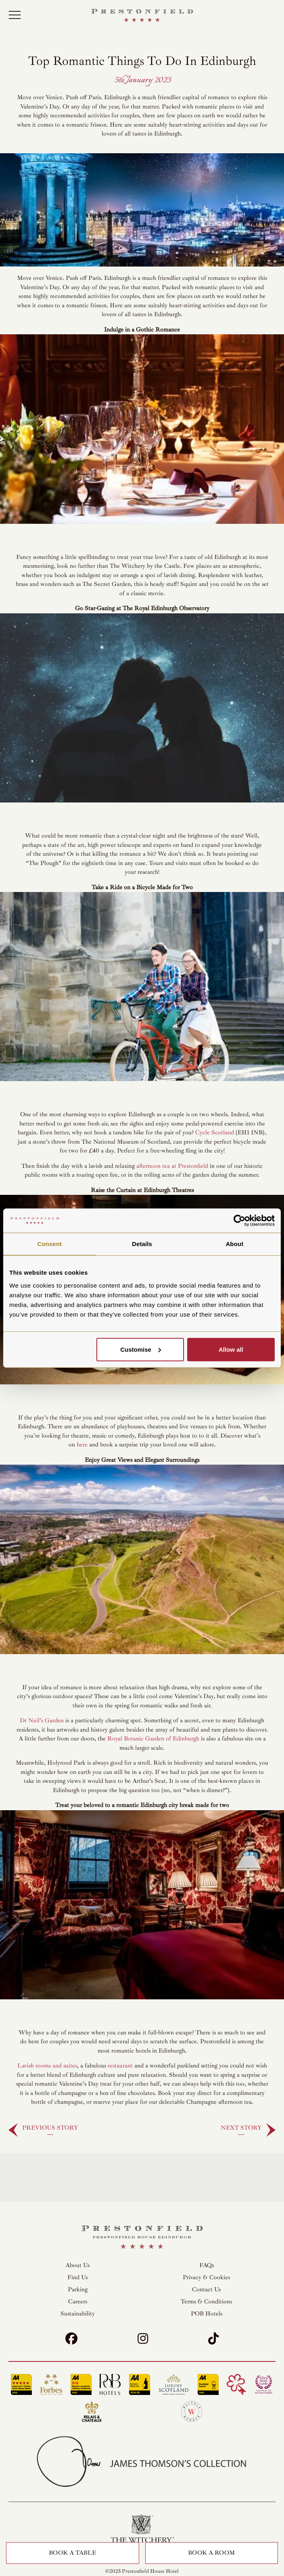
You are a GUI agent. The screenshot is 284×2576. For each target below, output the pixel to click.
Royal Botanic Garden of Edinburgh (153, 1738)
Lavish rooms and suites (47, 2066)
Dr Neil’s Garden (42, 1720)
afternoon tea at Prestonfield (172, 1166)
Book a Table (72, 2553)
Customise (140, 1349)
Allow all (231, 1349)
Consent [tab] (49, 1243)
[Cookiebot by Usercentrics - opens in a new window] (239, 1221)
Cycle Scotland (214, 1132)
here (82, 1444)
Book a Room (211, 2553)
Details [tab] (142, 1243)
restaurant (120, 2066)
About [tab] (234, 1243)
